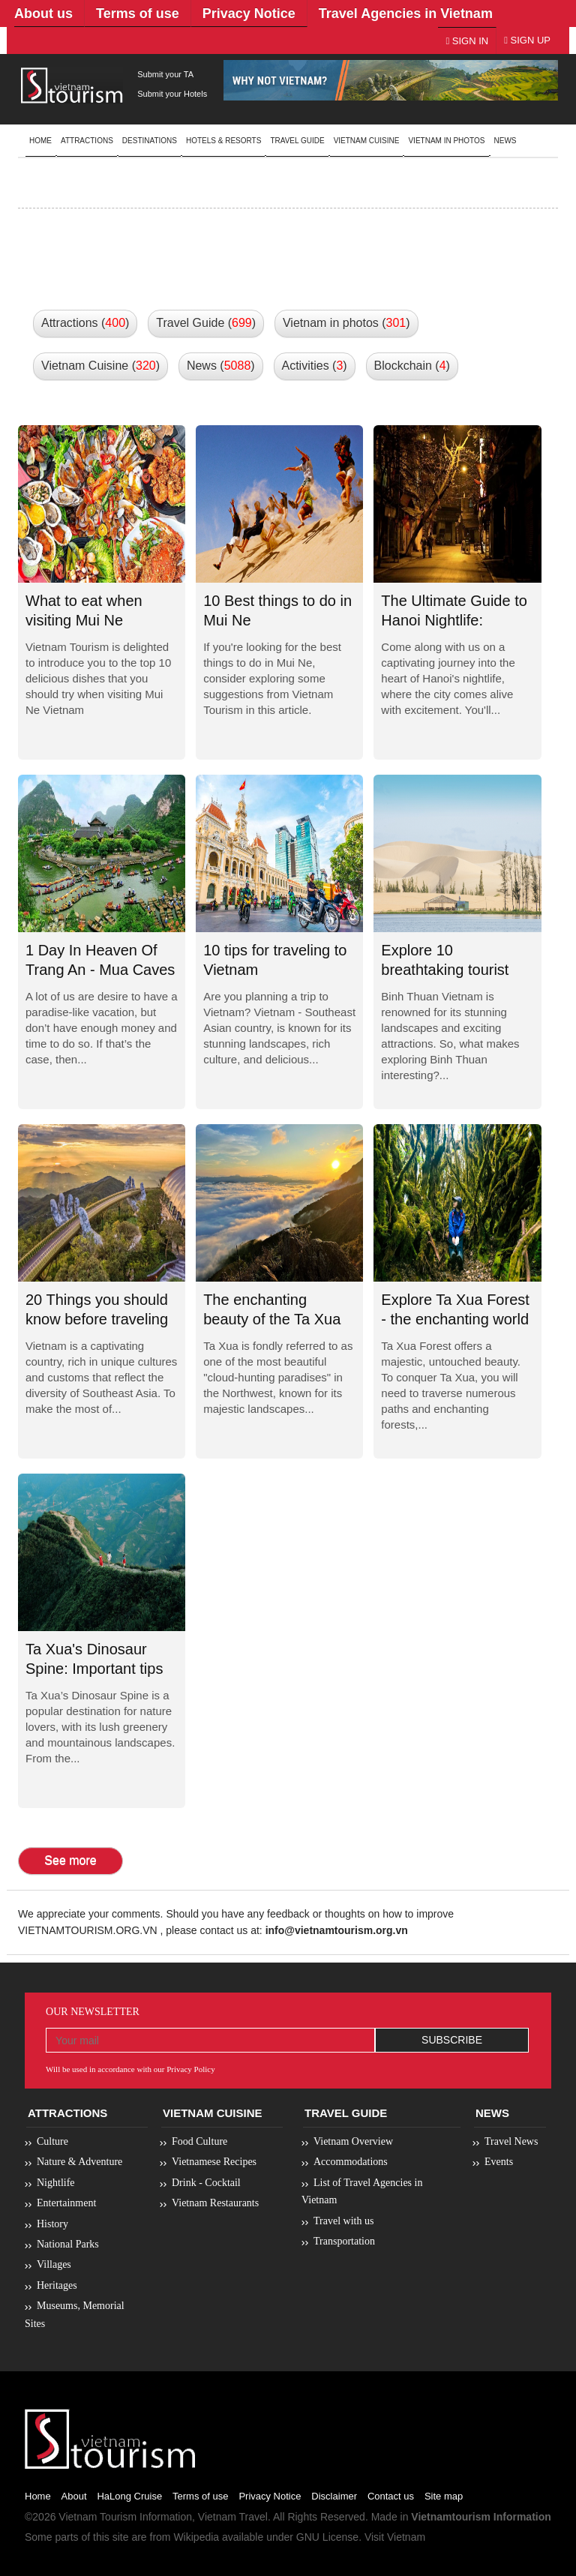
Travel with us (344, 2221)
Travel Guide (345, 2113)
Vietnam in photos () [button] (346, 322)
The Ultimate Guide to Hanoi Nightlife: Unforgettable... (454, 620)
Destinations (149, 140)
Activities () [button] (314, 365)
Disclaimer (334, 2496)
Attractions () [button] (85, 322)
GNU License (327, 2537)
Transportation (344, 2241)
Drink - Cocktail (206, 2182)
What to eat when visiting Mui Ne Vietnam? (84, 620)
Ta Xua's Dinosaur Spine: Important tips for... (94, 1669)
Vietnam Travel (233, 2517)
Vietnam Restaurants (215, 2203)
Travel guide (297, 140)
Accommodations (351, 2161)
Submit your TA (165, 74)
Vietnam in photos (446, 140)
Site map (443, 2496)
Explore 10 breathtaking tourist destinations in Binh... (452, 970)
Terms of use (200, 2496)
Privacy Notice (269, 2496)
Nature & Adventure (79, 2161)
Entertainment (66, 2203)
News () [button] (221, 365)
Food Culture (199, 2141)
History (52, 2224)
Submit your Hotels (172, 93)
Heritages (57, 2285)
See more (70, 1860)
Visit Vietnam (394, 2537)
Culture (52, 2141)
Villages (54, 2264)
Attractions (87, 140)
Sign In (467, 40)
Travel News (511, 2141)
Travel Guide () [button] (206, 322)
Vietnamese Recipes (214, 2161)
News (505, 140)
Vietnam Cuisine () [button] (100, 365)
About (74, 2496)
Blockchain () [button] (412, 365)
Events (498, 2161)
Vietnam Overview (353, 2141)
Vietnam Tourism (97, 2517)
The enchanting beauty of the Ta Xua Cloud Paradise (271, 1319)
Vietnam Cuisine (367, 140)
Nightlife (56, 2182)
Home (40, 140)
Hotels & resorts (223, 140)
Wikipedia (196, 2537)
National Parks (68, 2244)
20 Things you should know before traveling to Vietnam (97, 1319)
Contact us (391, 2496)
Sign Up (527, 40)
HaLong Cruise (129, 2496)
